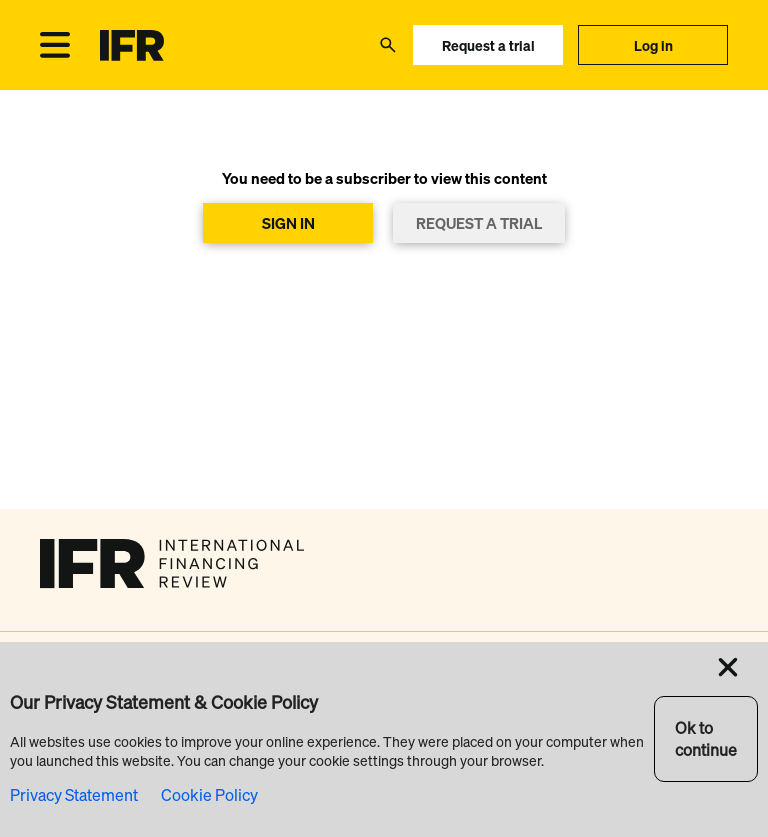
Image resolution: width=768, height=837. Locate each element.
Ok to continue (706, 739)
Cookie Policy (209, 795)
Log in (653, 45)
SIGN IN (288, 223)
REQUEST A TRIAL (479, 223)
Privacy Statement (74, 795)
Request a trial (488, 45)
